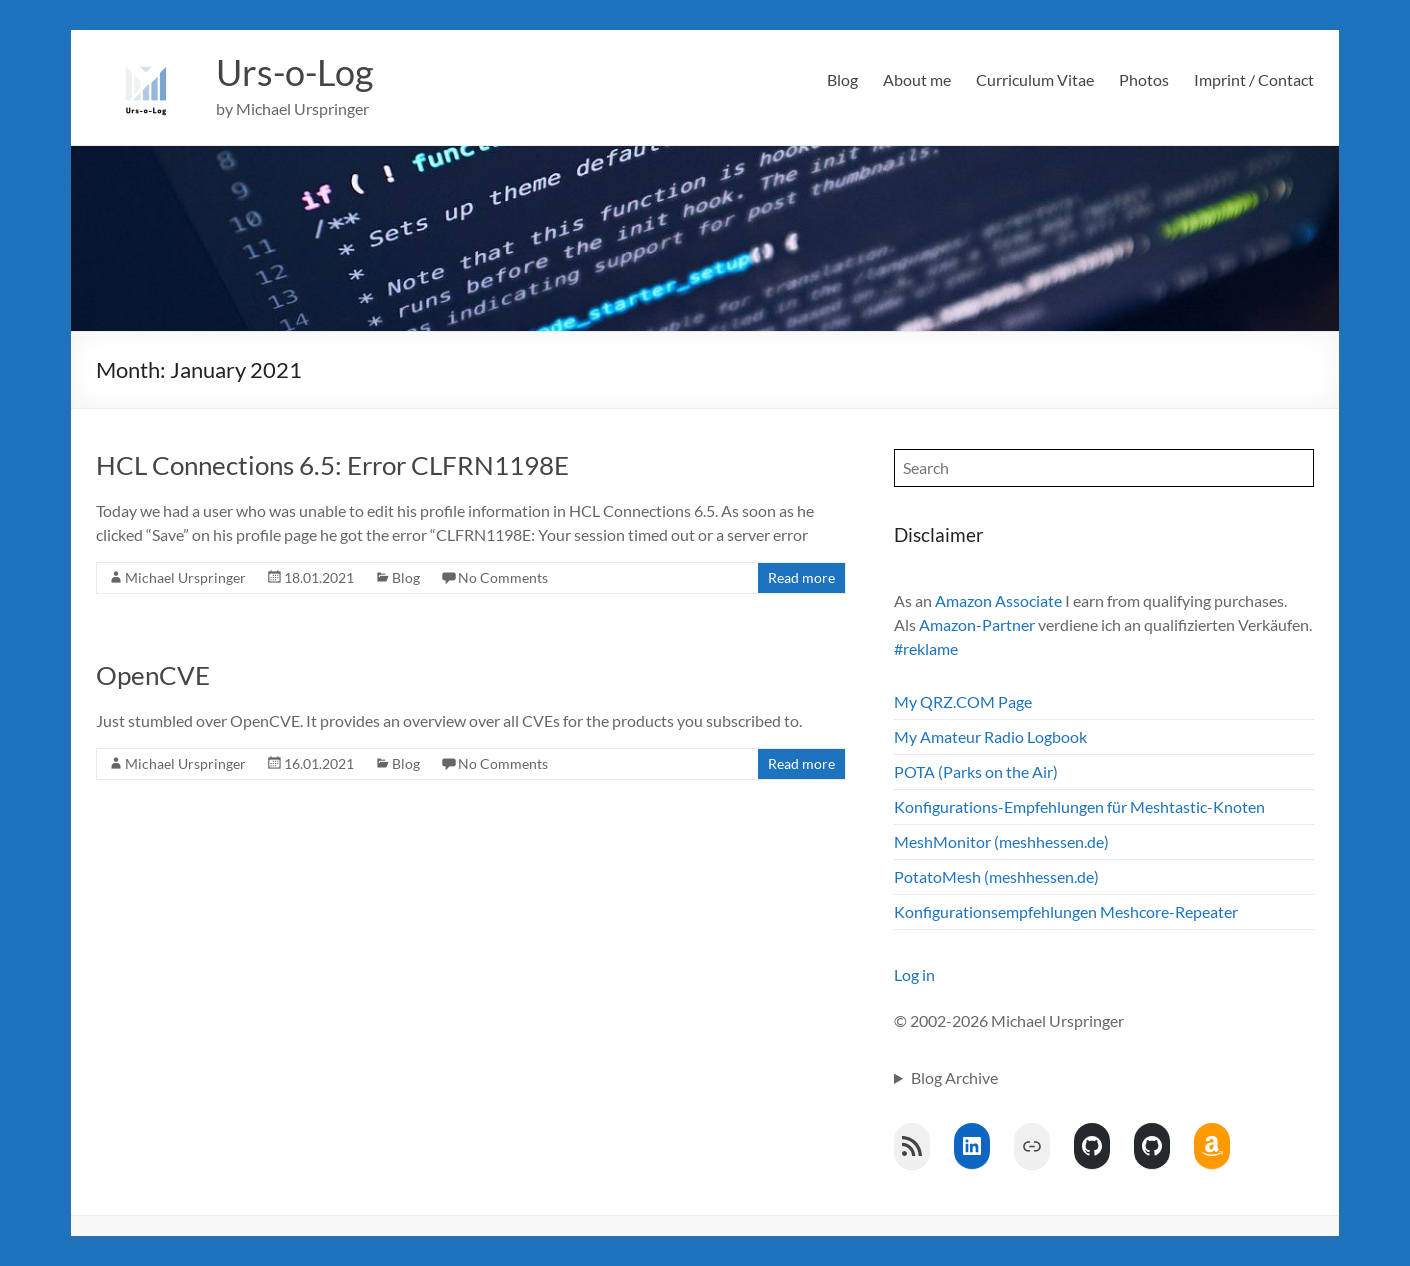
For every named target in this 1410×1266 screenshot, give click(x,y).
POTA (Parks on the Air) (976, 771)
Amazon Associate (998, 600)
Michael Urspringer (185, 577)
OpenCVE (153, 675)
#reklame (926, 648)
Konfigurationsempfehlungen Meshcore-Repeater (1066, 911)
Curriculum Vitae (1035, 79)
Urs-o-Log (294, 73)
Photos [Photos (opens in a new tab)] (1144, 79)
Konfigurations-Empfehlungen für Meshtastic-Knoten (1079, 806)
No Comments (503, 577)
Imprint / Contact (1254, 79)
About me (917, 79)
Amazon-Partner (977, 624)
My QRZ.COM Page (963, 701)
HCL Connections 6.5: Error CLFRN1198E (332, 465)
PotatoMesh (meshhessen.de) (996, 876)
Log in (914, 974)
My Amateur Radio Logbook (990, 736)
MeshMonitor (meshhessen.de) (1001, 841)
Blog (842, 79)
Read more (801, 577)
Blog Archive (954, 1077)
